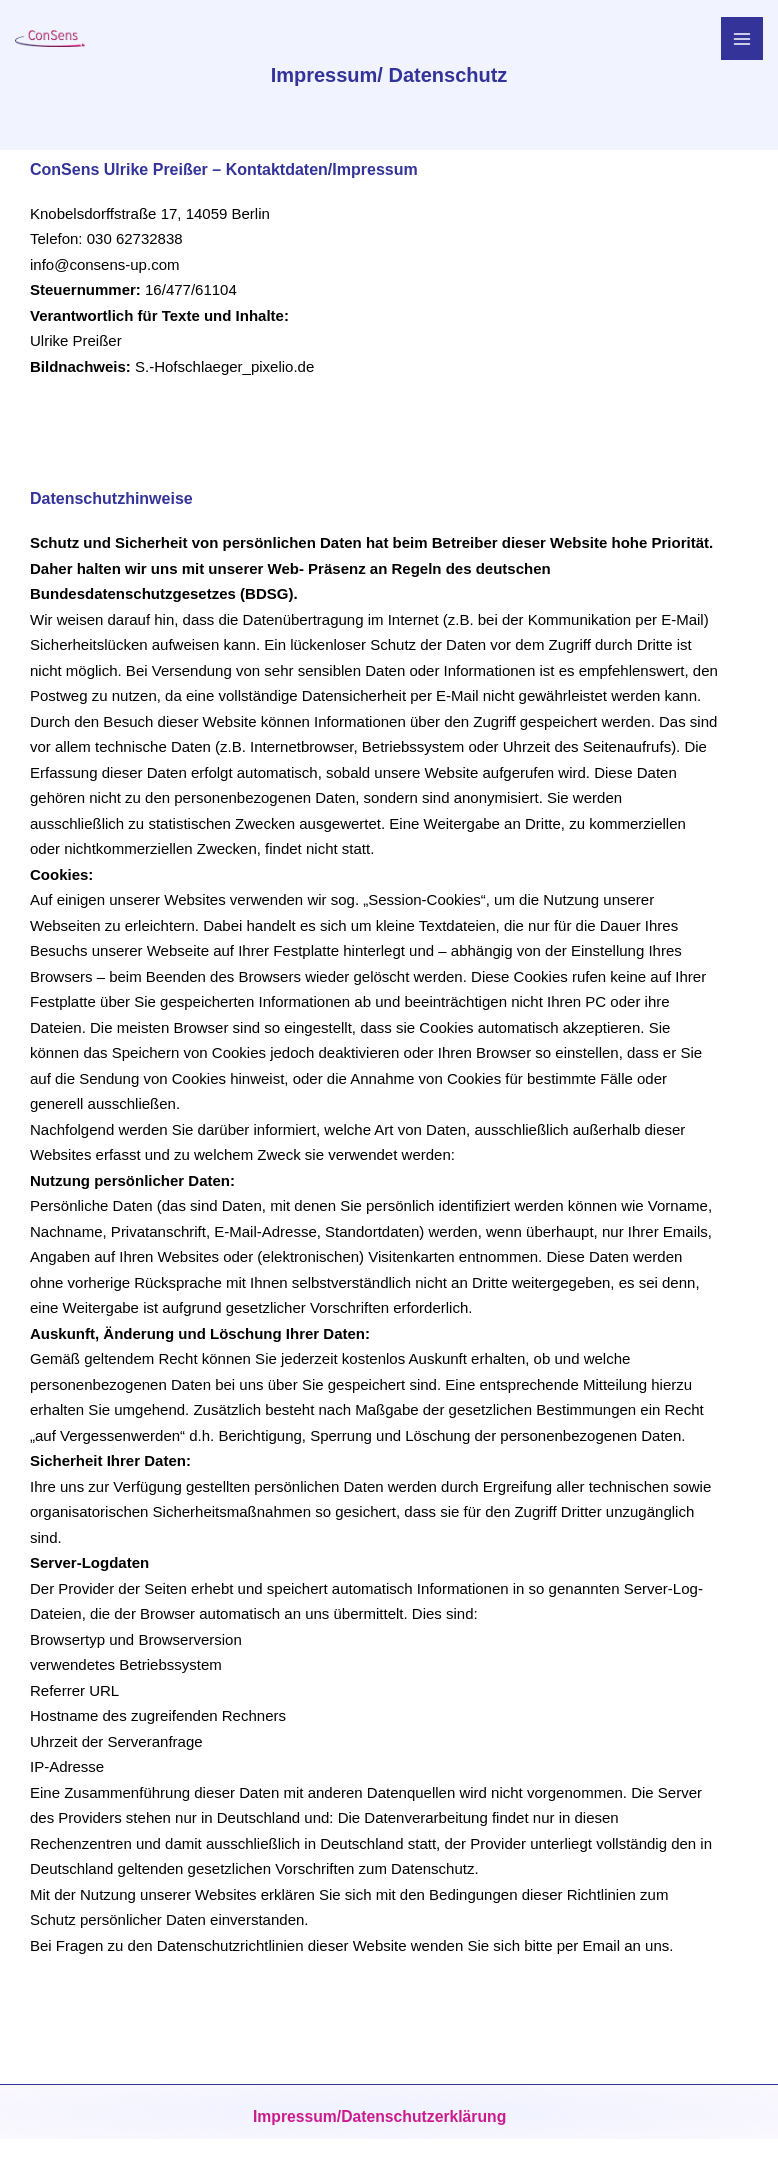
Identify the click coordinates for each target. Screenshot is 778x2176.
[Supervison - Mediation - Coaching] (45, 38)
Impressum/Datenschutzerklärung (379, 2117)
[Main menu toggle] (742, 38)
